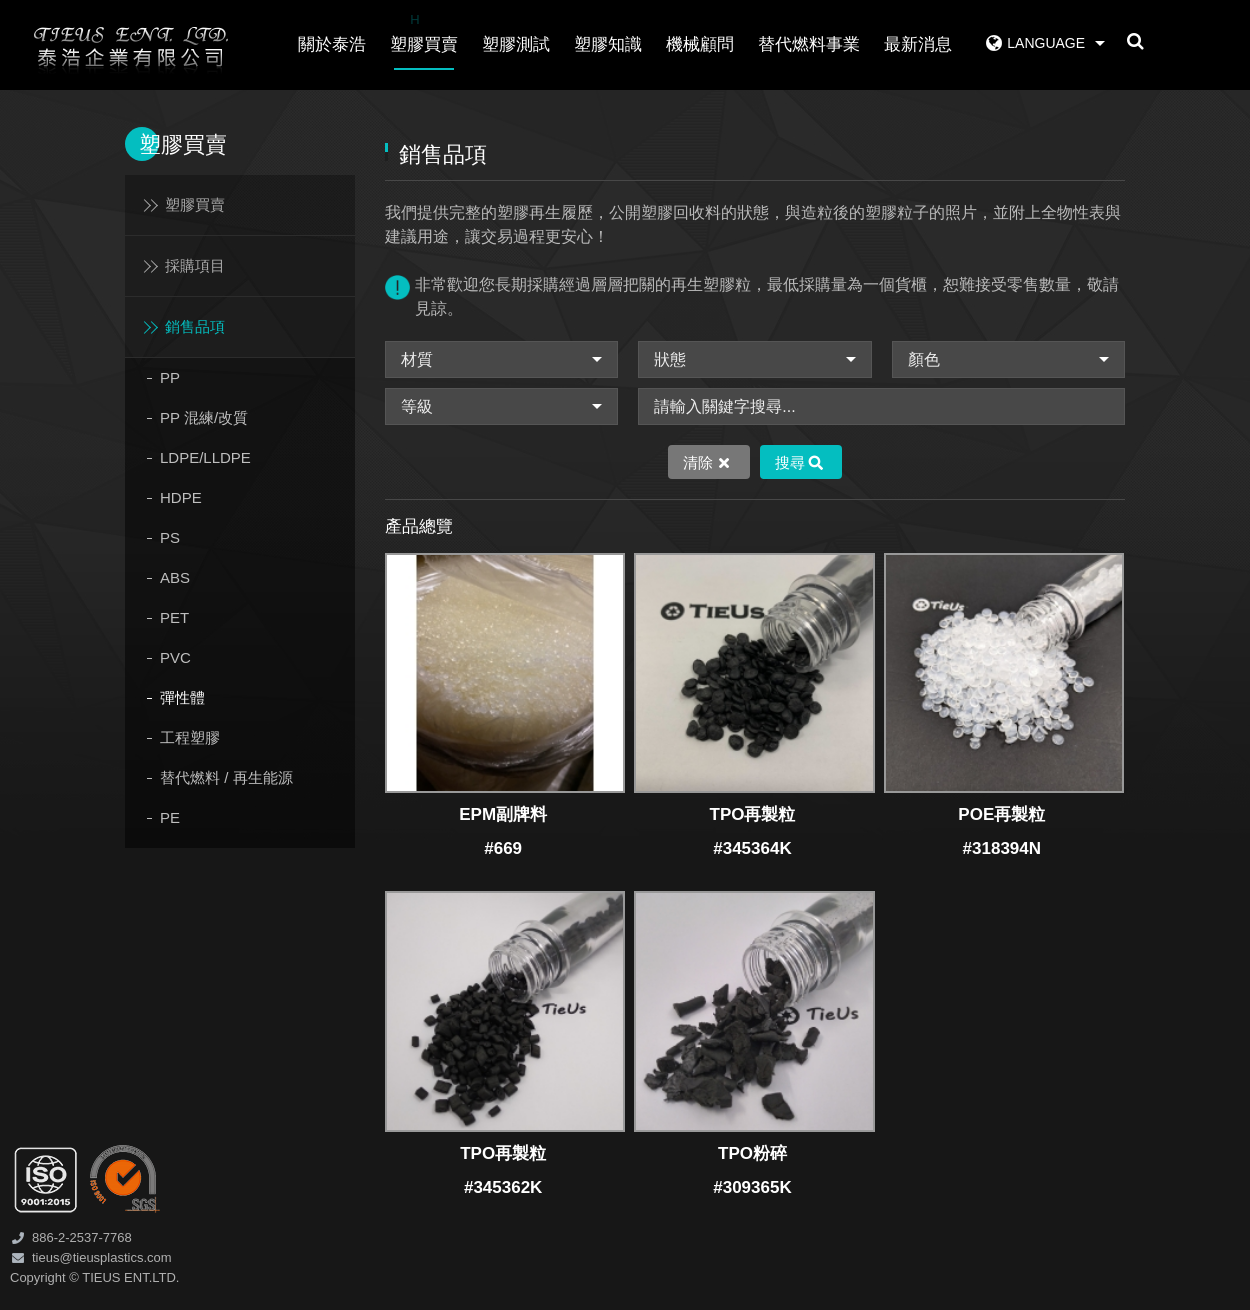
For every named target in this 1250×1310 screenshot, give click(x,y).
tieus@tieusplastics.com (102, 1257)
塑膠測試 (516, 44)
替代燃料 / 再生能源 (226, 777)
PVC (175, 657)
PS (170, 537)
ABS (175, 577)
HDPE (181, 497)
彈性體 (182, 697)
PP (170, 377)
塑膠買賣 (424, 31)
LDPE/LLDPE (205, 457)
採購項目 (195, 265)
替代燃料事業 (809, 44)
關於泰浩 (332, 44)
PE (170, 817)
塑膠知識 (608, 44)
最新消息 (918, 44)
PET (174, 617)
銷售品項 (195, 326)
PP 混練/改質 (204, 417)
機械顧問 (700, 44)
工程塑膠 (190, 737)
